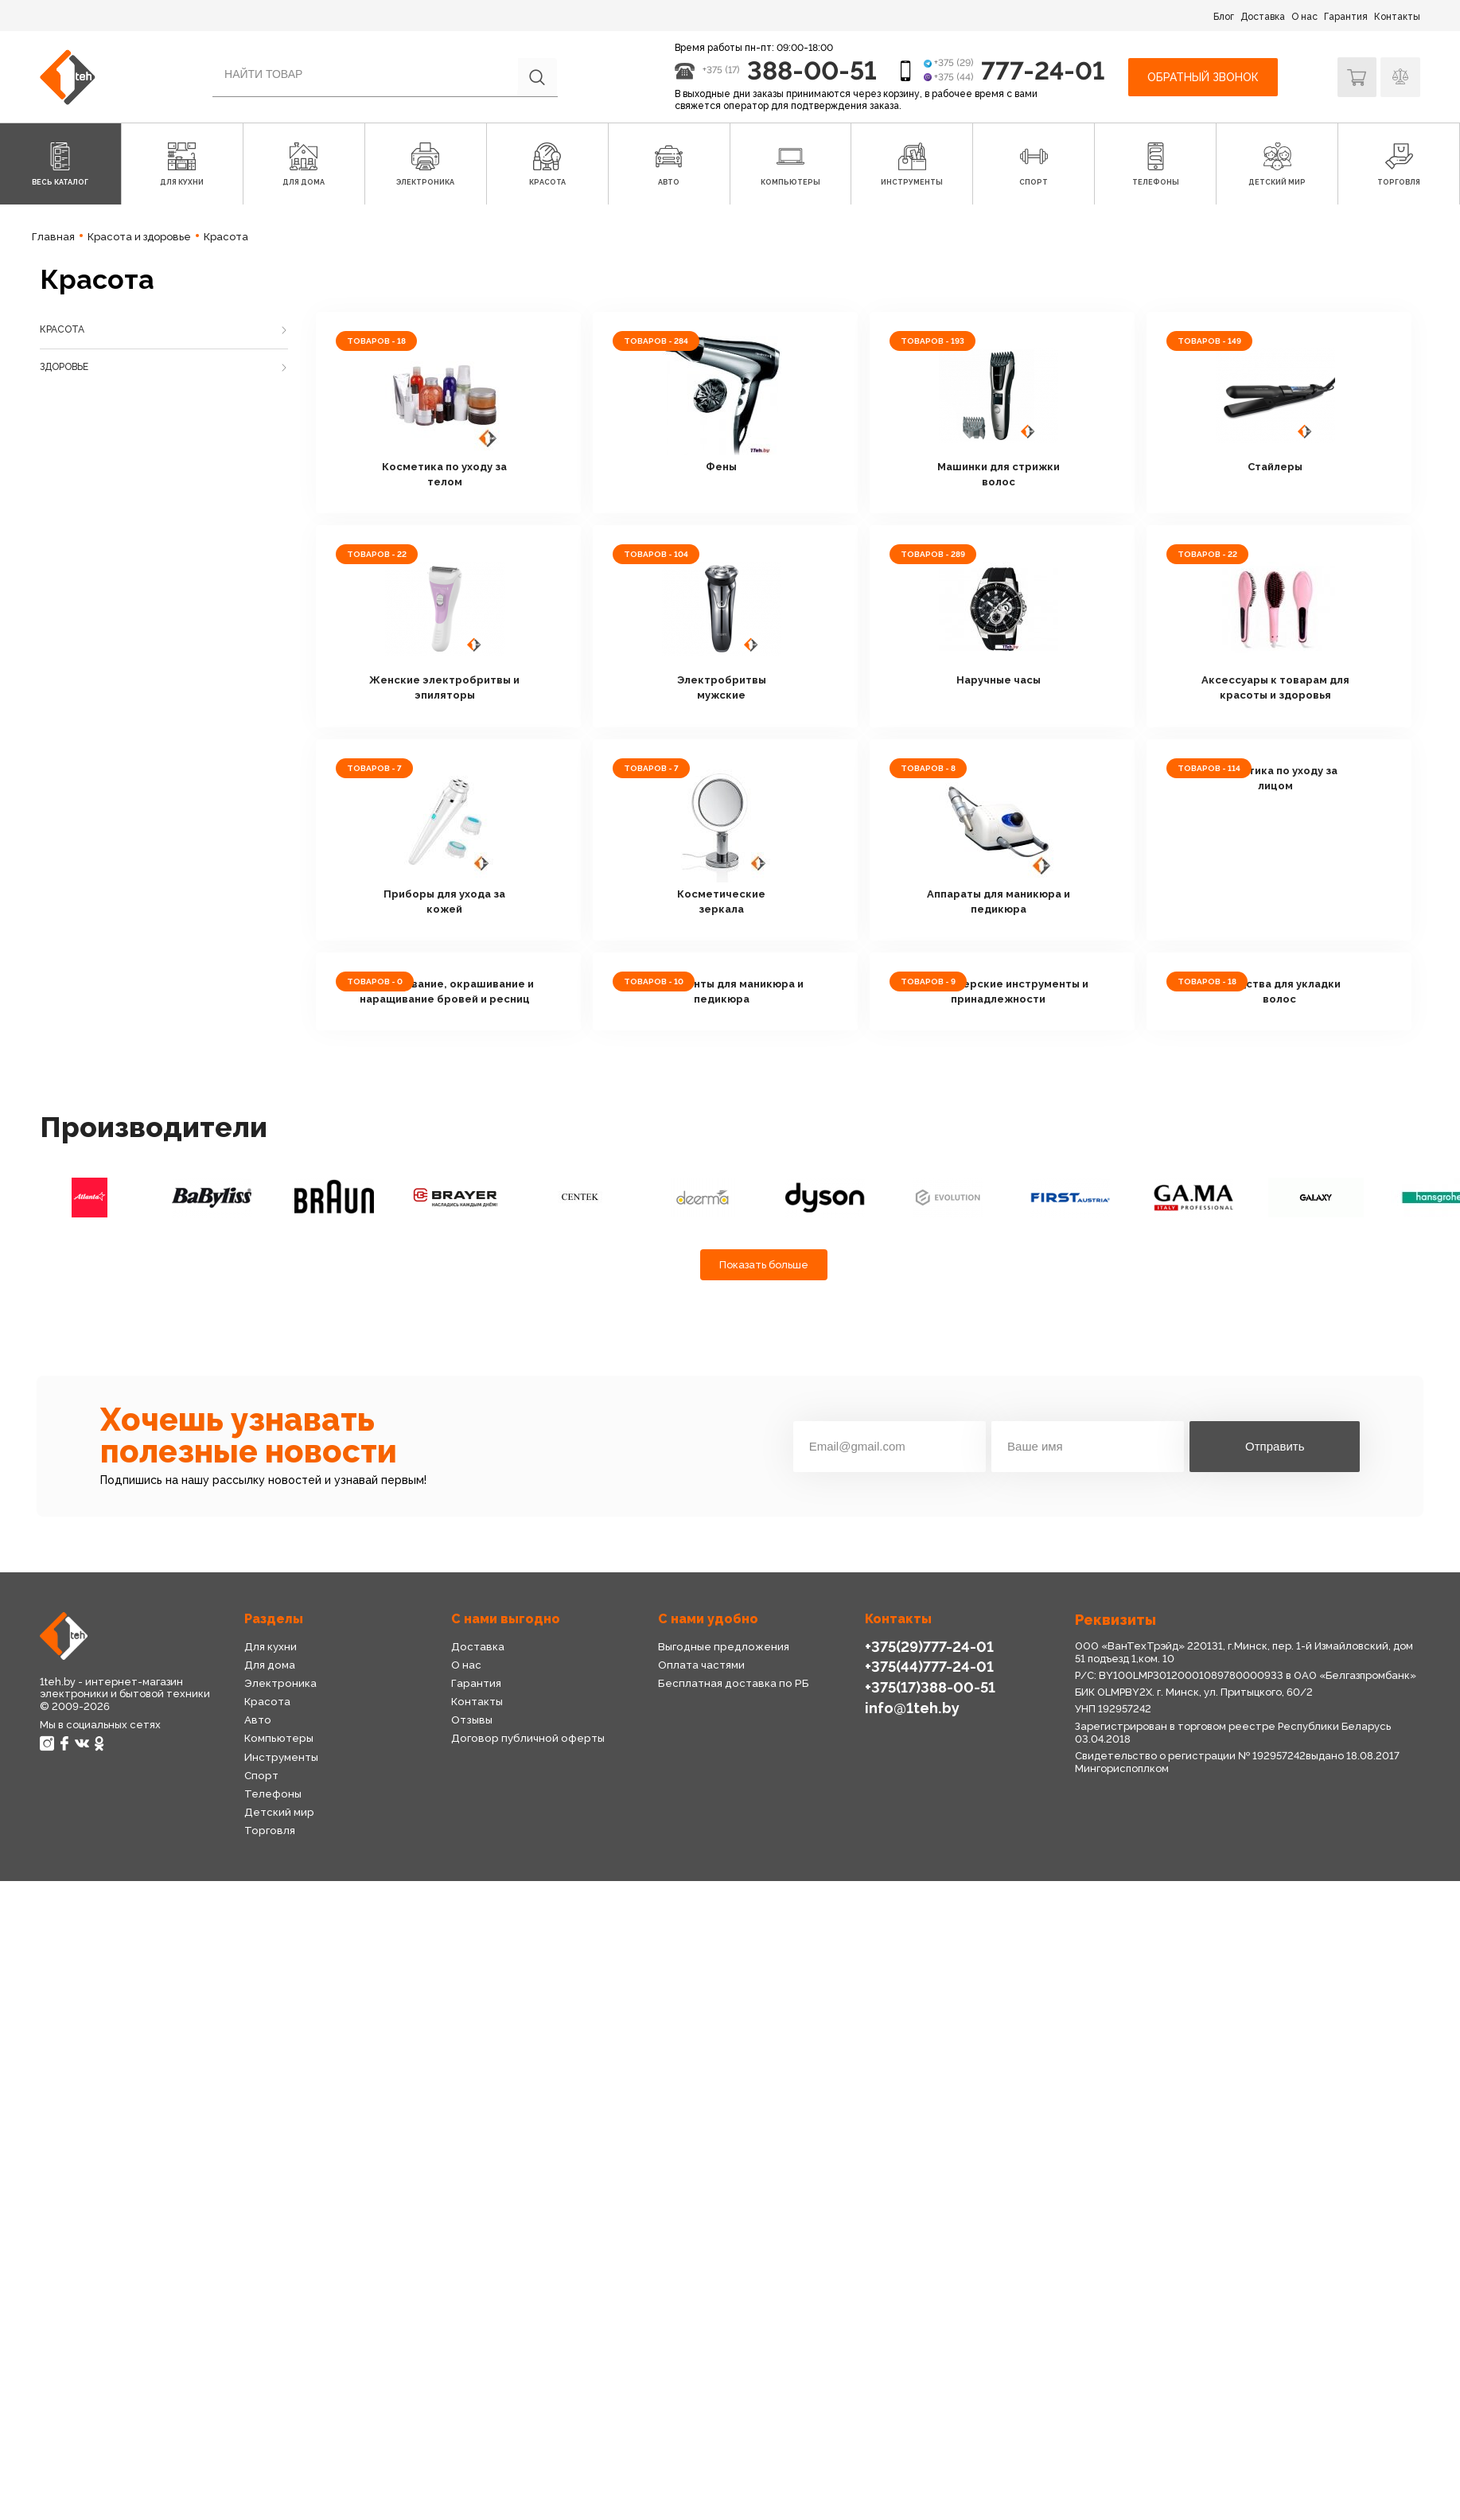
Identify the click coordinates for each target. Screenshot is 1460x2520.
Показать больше (763, 1264)
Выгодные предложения (721, 1646)
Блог (1223, 16)
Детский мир (278, 1812)
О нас (1304, 16)
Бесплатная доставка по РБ (731, 1683)
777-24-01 (1042, 70)
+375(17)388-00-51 (929, 1687)
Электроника (279, 1683)
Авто (257, 1720)
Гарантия (1346, 16)
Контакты (1397, 16)
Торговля (268, 1830)
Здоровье (64, 366)
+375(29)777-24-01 (928, 1646)
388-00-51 (811, 70)
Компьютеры (277, 1738)
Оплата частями (701, 1664)
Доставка (1262, 16)
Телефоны (272, 1794)
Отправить (1274, 1446)
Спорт (260, 1776)
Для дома (268, 1664)
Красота (62, 329)
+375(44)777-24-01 (928, 1666)
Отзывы (471, 1720)
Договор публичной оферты (524, 1738)
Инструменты (280, 1756)
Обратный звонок (1202, 76)
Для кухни (270, 1646)
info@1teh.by (912, 1707)
